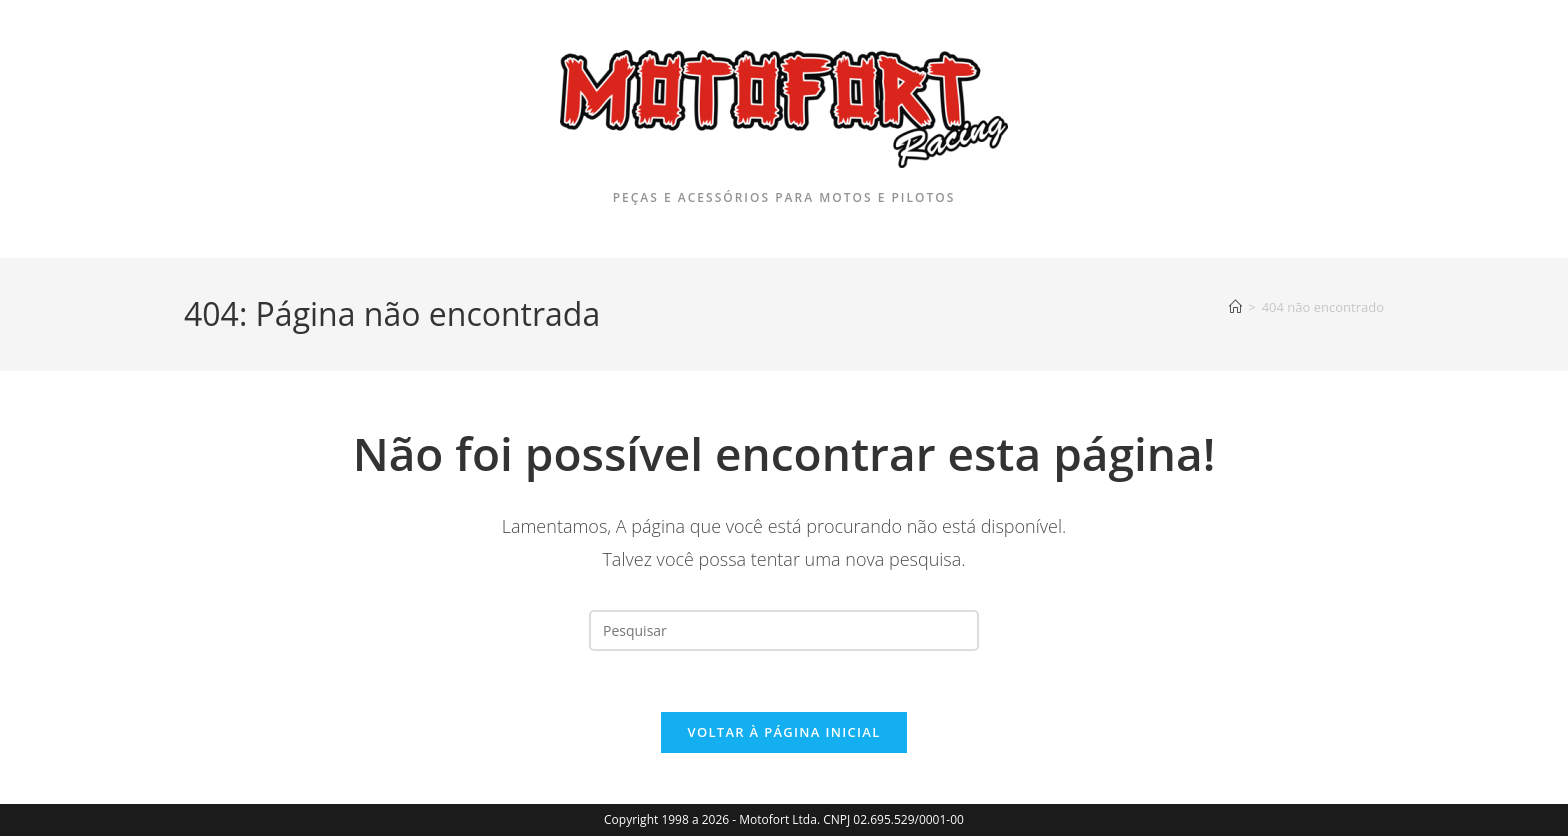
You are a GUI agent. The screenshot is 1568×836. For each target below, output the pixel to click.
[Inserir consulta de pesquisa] (784, 630)
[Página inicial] (1235, 307)
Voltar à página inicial (783, 732)
